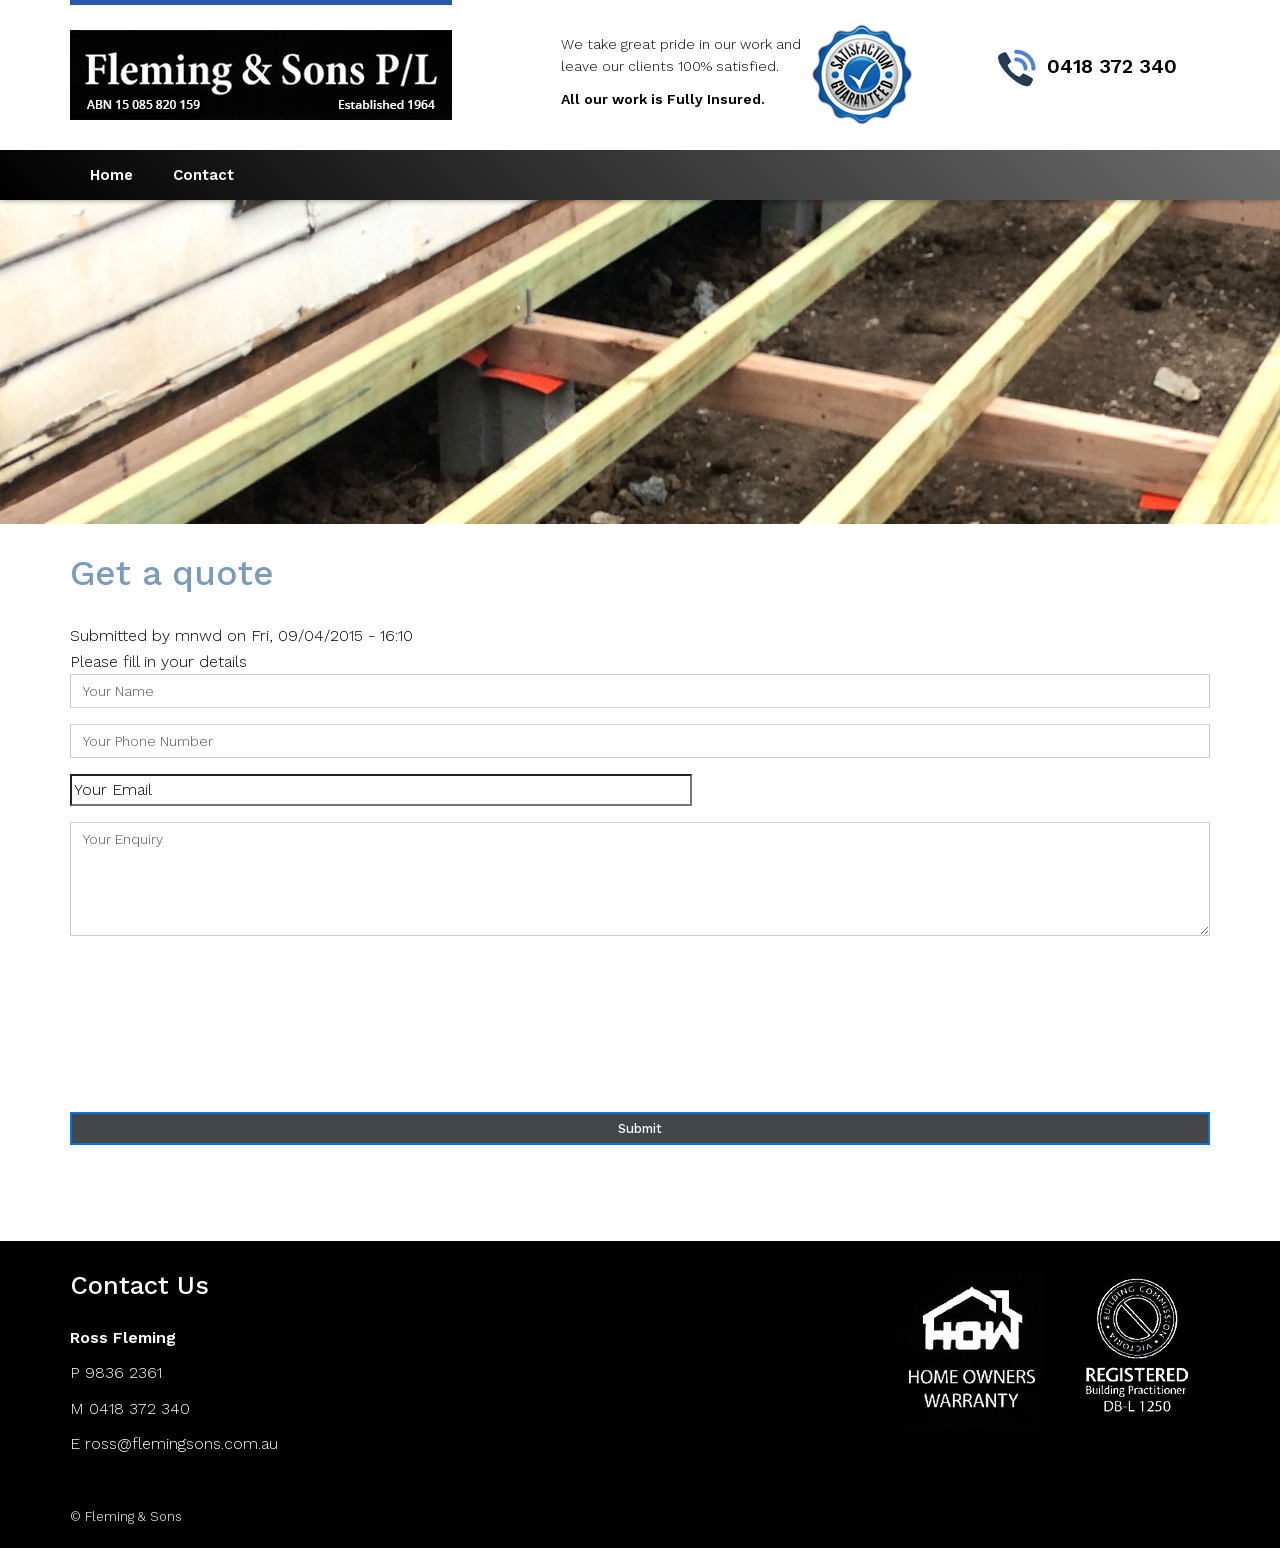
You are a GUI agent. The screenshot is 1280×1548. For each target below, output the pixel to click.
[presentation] (152, 1024)
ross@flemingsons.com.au (181, 1443)
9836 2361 (123, 1372)
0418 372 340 (139, 1408)
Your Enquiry (640, 879)
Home (111, 175)
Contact (203, 175)
